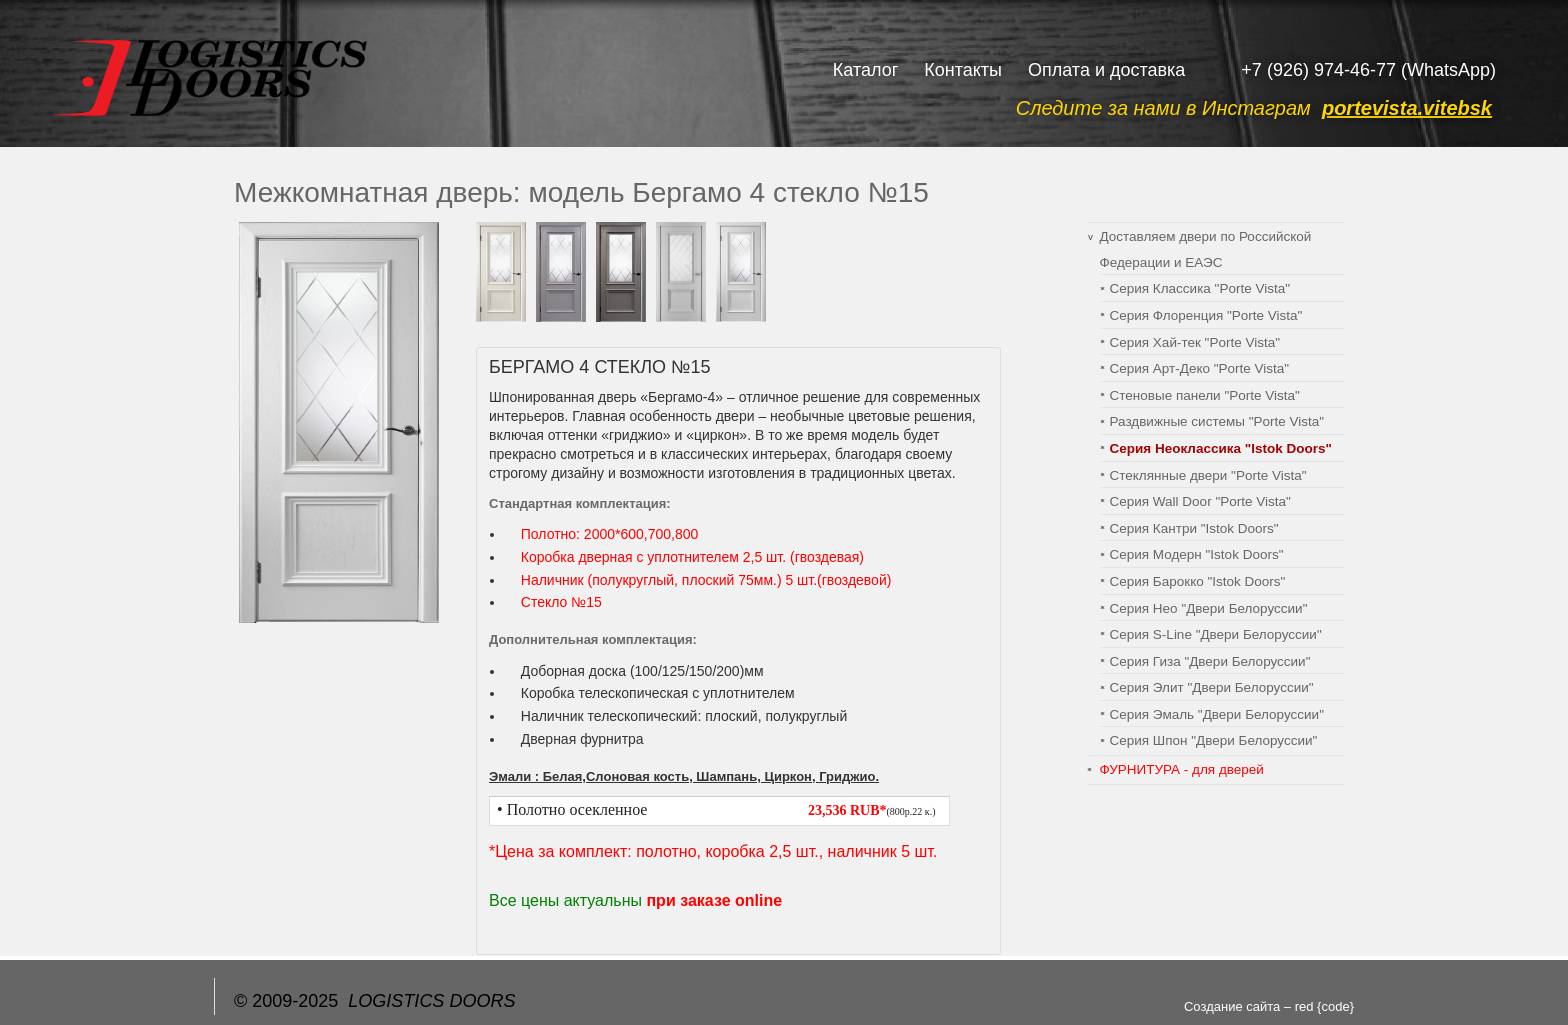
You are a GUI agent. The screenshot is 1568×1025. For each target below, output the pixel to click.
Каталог (865, 70)
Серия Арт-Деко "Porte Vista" (1200, 368)
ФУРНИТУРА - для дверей (1182, 769)
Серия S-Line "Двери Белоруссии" (1216, 634)
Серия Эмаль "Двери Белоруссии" (1217, 714)
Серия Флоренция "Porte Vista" (1206, 315)
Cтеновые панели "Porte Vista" (1205, 395)
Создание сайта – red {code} (1269, 1006)
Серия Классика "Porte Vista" (1200, 288)
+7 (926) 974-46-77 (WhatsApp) (1368, 70)
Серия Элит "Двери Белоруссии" (1212, 687)
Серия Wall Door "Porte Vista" (1200, 501)
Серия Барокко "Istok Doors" (1198, 581)
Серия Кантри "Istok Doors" (1194, 528)
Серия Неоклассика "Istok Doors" (1221, 448)
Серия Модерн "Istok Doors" (1197, 554)
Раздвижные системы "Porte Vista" (1217, 421)
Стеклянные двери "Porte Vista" (1208, 475)
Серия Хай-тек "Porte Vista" (1195, 342)
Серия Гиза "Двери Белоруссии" (1210, 661)
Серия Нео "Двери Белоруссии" (1209, 608)
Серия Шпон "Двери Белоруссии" (1214, 740)
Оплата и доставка (1106, 70)
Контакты (963, 70)
